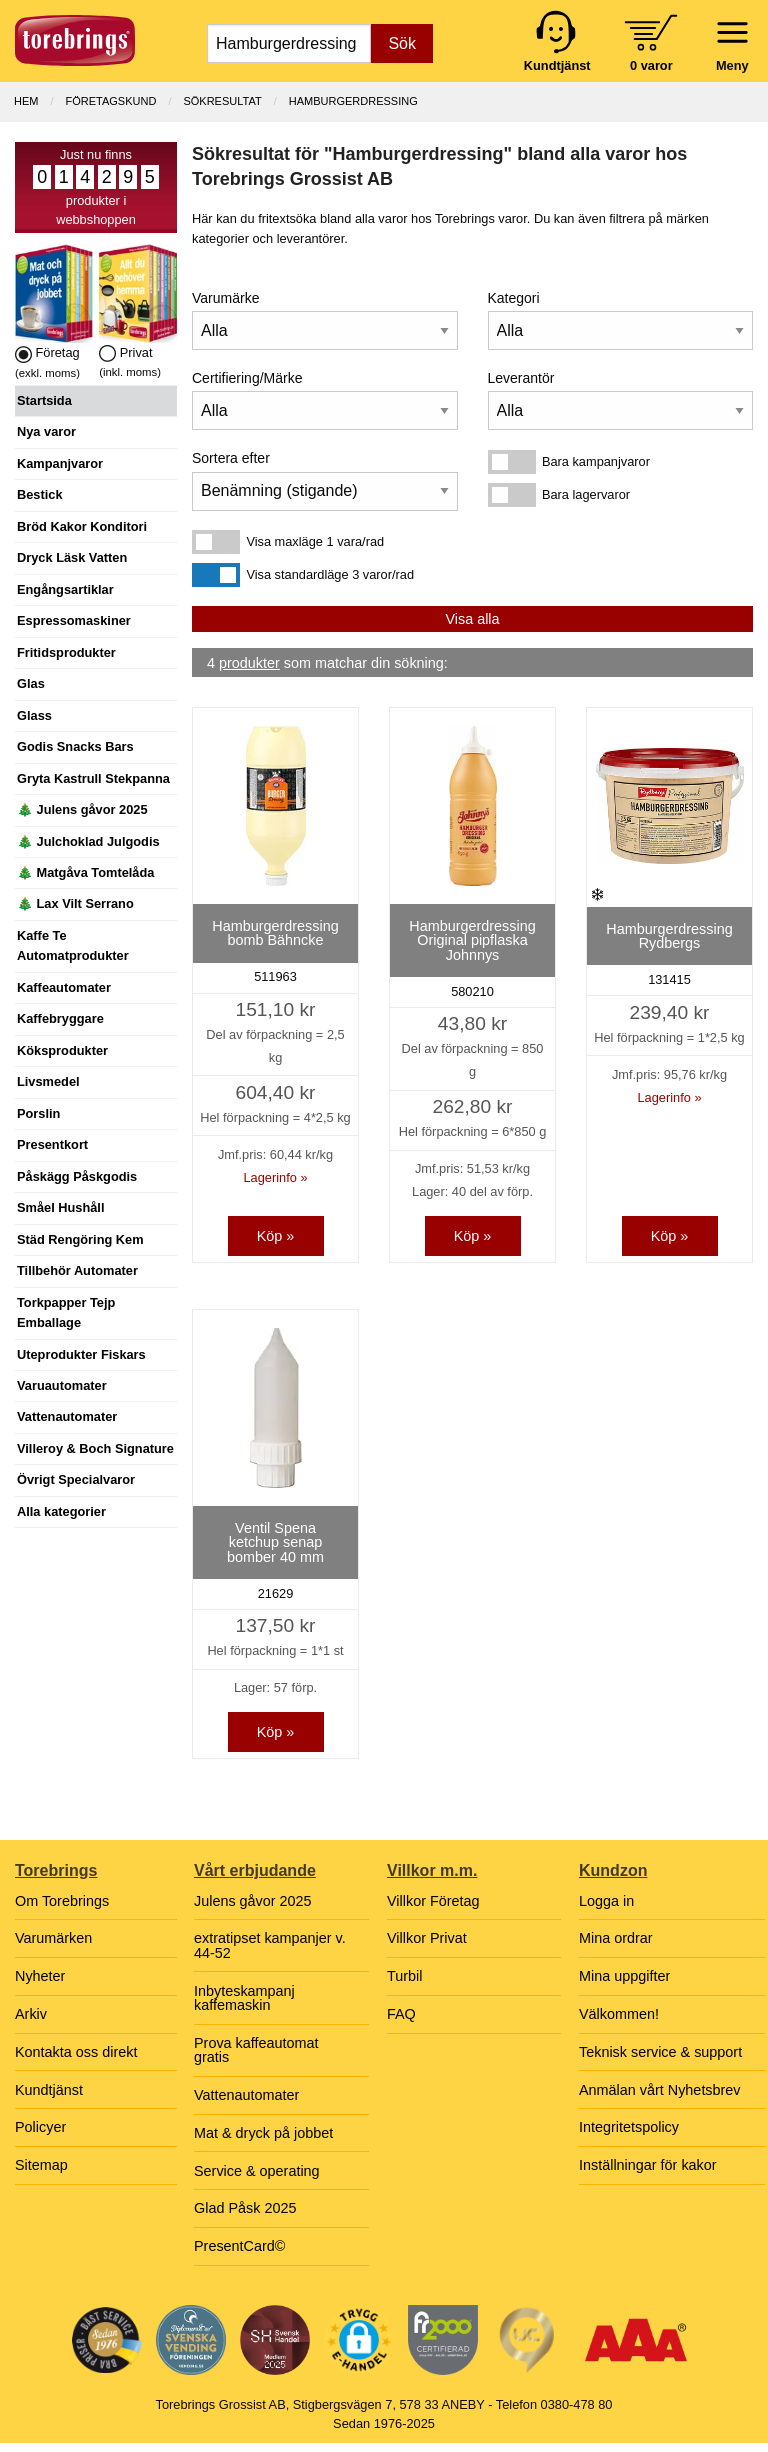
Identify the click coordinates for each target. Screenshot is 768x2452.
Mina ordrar (616, 1938)
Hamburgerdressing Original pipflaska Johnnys (472, 940)
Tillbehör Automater (77, 1270)
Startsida (44, 400)
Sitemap (41, 2165)
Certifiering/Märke (247, 378)
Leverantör (521, 378)
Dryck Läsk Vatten (72, 557)
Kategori (514, 298)
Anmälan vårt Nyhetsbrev (660, 2090)
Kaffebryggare (60, 1018)
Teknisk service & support (660, 2052)
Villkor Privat (427, 1938)
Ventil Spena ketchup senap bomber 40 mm (275, 1542)
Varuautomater (62, 1385)
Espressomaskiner (74, 620)
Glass (34, 715)
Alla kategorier (61, 1511)
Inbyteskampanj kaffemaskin (244, 1998)
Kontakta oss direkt (76, 2052)
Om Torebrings (62, 1901)
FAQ (401, 2014)
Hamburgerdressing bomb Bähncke (275, 933)
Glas (31, 683)
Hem (26, 101)
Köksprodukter (62, 1050)
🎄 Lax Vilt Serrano (75, 903)
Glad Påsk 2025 (245, 2208)
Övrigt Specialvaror (76, 1479)
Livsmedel (48, 1081)
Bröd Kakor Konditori (82, 526)
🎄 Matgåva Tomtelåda (85, 872)
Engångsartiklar (65, 589)
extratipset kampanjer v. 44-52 (270, 1945)
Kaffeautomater (64, 987)
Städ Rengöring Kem (80, 1239)
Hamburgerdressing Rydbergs (669, 936)
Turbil (404, 1976)
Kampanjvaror (60, 463)
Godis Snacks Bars (75, 746)
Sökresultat (222, 101)
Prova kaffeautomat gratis (256, 2050)
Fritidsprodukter (66, 652)
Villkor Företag (433, 1901)
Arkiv (31, 2014)
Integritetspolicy (629, 2127)
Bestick (40, 494)
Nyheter (40, 1976)
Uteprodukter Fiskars (81, 1354)
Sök (402, 43)
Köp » (276, 1236)
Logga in (606, 1901)
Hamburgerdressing (353, 101)
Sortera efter (231, 458)
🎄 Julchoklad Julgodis (88, 841)
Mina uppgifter (624, 1976)
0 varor (651, 65)
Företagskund (111, 101)
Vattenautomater (67, 1416)
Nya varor (46, 431)
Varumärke (225, 298)
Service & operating (257, 2171)
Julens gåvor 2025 (253, 1901)
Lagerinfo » (275, 1177)
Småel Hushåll (60, 1207)
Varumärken (53, 1938)
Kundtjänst (49, 2090)
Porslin (38, 1113)
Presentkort (52, 1144)
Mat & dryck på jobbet (263, 2133)
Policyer (40, 2127)
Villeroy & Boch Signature (95, 1448)
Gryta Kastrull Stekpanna (93, 778)
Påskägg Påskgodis (77, 1176)
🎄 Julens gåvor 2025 (82, 809)
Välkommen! (619, 2014)
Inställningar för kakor (648, 2165)
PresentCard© (239, 2246)
